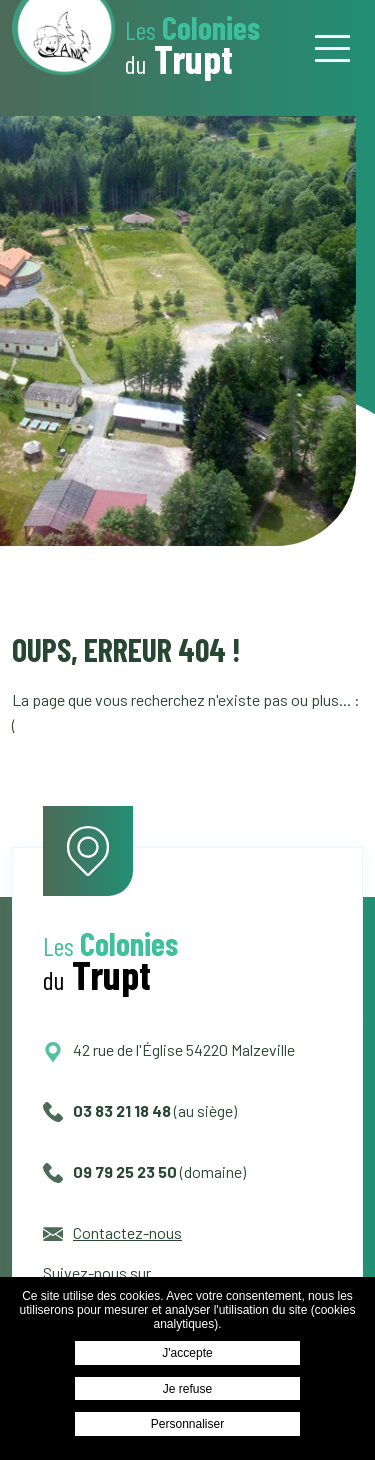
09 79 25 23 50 (110, 1171)
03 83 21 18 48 (107, 1110)
